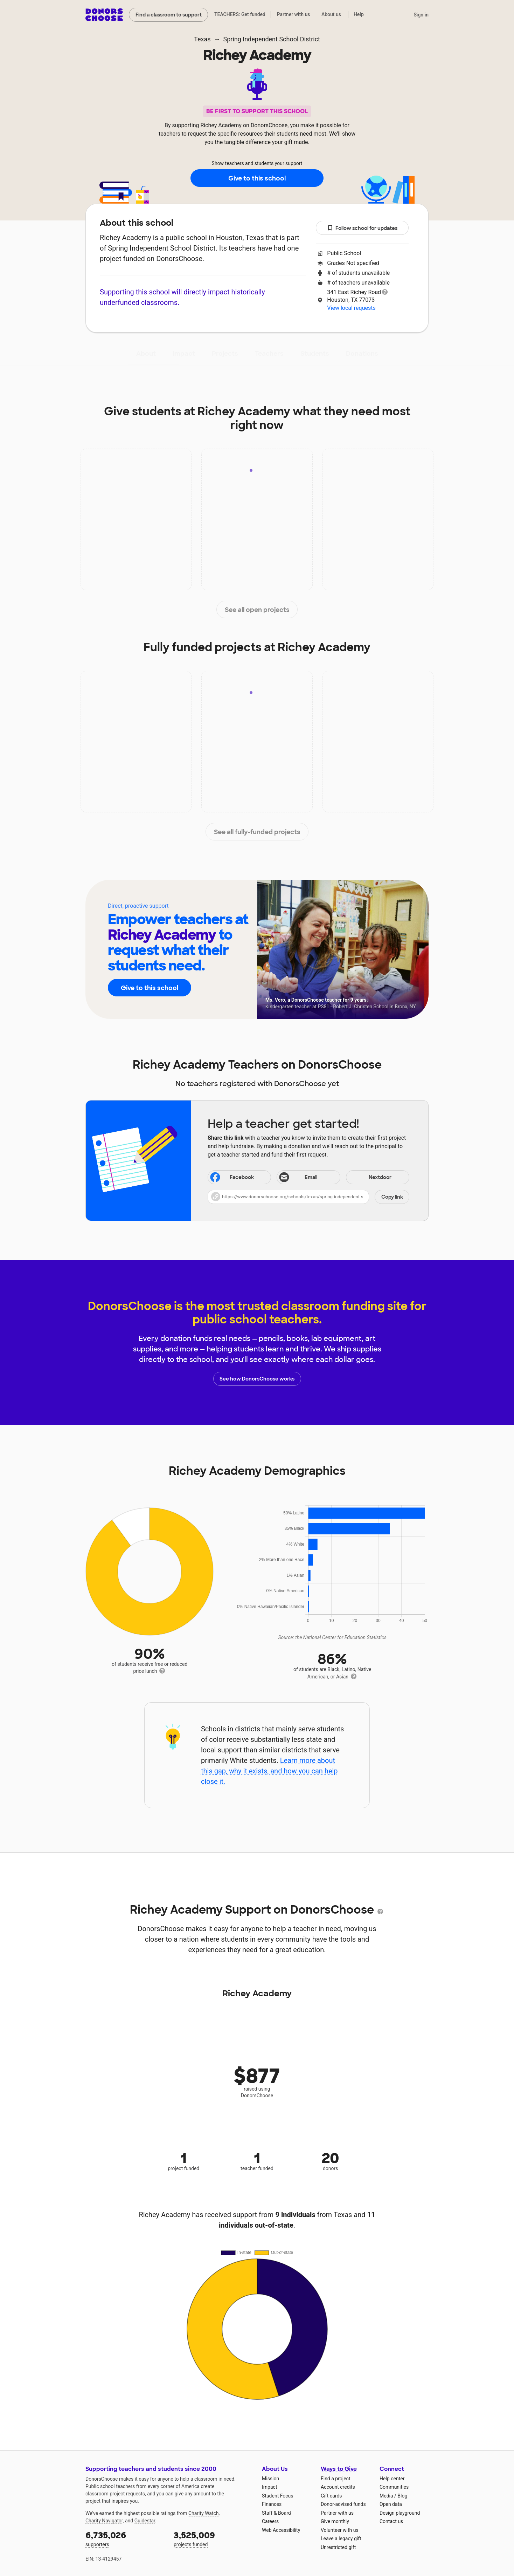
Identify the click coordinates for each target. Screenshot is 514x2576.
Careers (270, 2521)
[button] (308, 1197)
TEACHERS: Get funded (239, 14)
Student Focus (277, 2496)
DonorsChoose (104, 14)
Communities (394, 2487)
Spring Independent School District (271, 39)
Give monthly (335, 2521)
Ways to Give (339, 2469)
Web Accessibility (281, 2530)
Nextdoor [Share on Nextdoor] (369, 1178)
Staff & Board (276, 2513)
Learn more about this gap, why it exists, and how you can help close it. (269, 1771)
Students (314, 353)
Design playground (400, 2513)
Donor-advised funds (343, 2504)
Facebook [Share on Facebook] (231, 1178)
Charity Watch (203, 2513)
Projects (225, 353)
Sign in (421, 15)
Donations (362, 353)
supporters (124, 2538)
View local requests (351, 308)
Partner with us (293, 14)
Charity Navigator (104, 2520)
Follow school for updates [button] (362, 228)
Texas (202, 39)
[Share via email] (308, 1177)
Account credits (338, 2487)
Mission (270, 2478)
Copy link (392, 1197)
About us (331, 14)
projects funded (213, 2538)
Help (359, 14)
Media (386, 2496)
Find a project (335, 2478)
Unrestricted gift (338, 2547)
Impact (184, 353)
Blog (402, 2496)
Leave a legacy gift (341, 2538)
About (146, 353)
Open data (391, 2504)
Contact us (391, 2521)
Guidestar (144, 2520)
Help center (392, 2478)
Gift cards (331, 2496)
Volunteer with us (340, 2530)
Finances (272, 2504)
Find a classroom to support (169, 15)
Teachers (269, 353)
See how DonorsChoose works (257, 1379)
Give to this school (257, 178)
